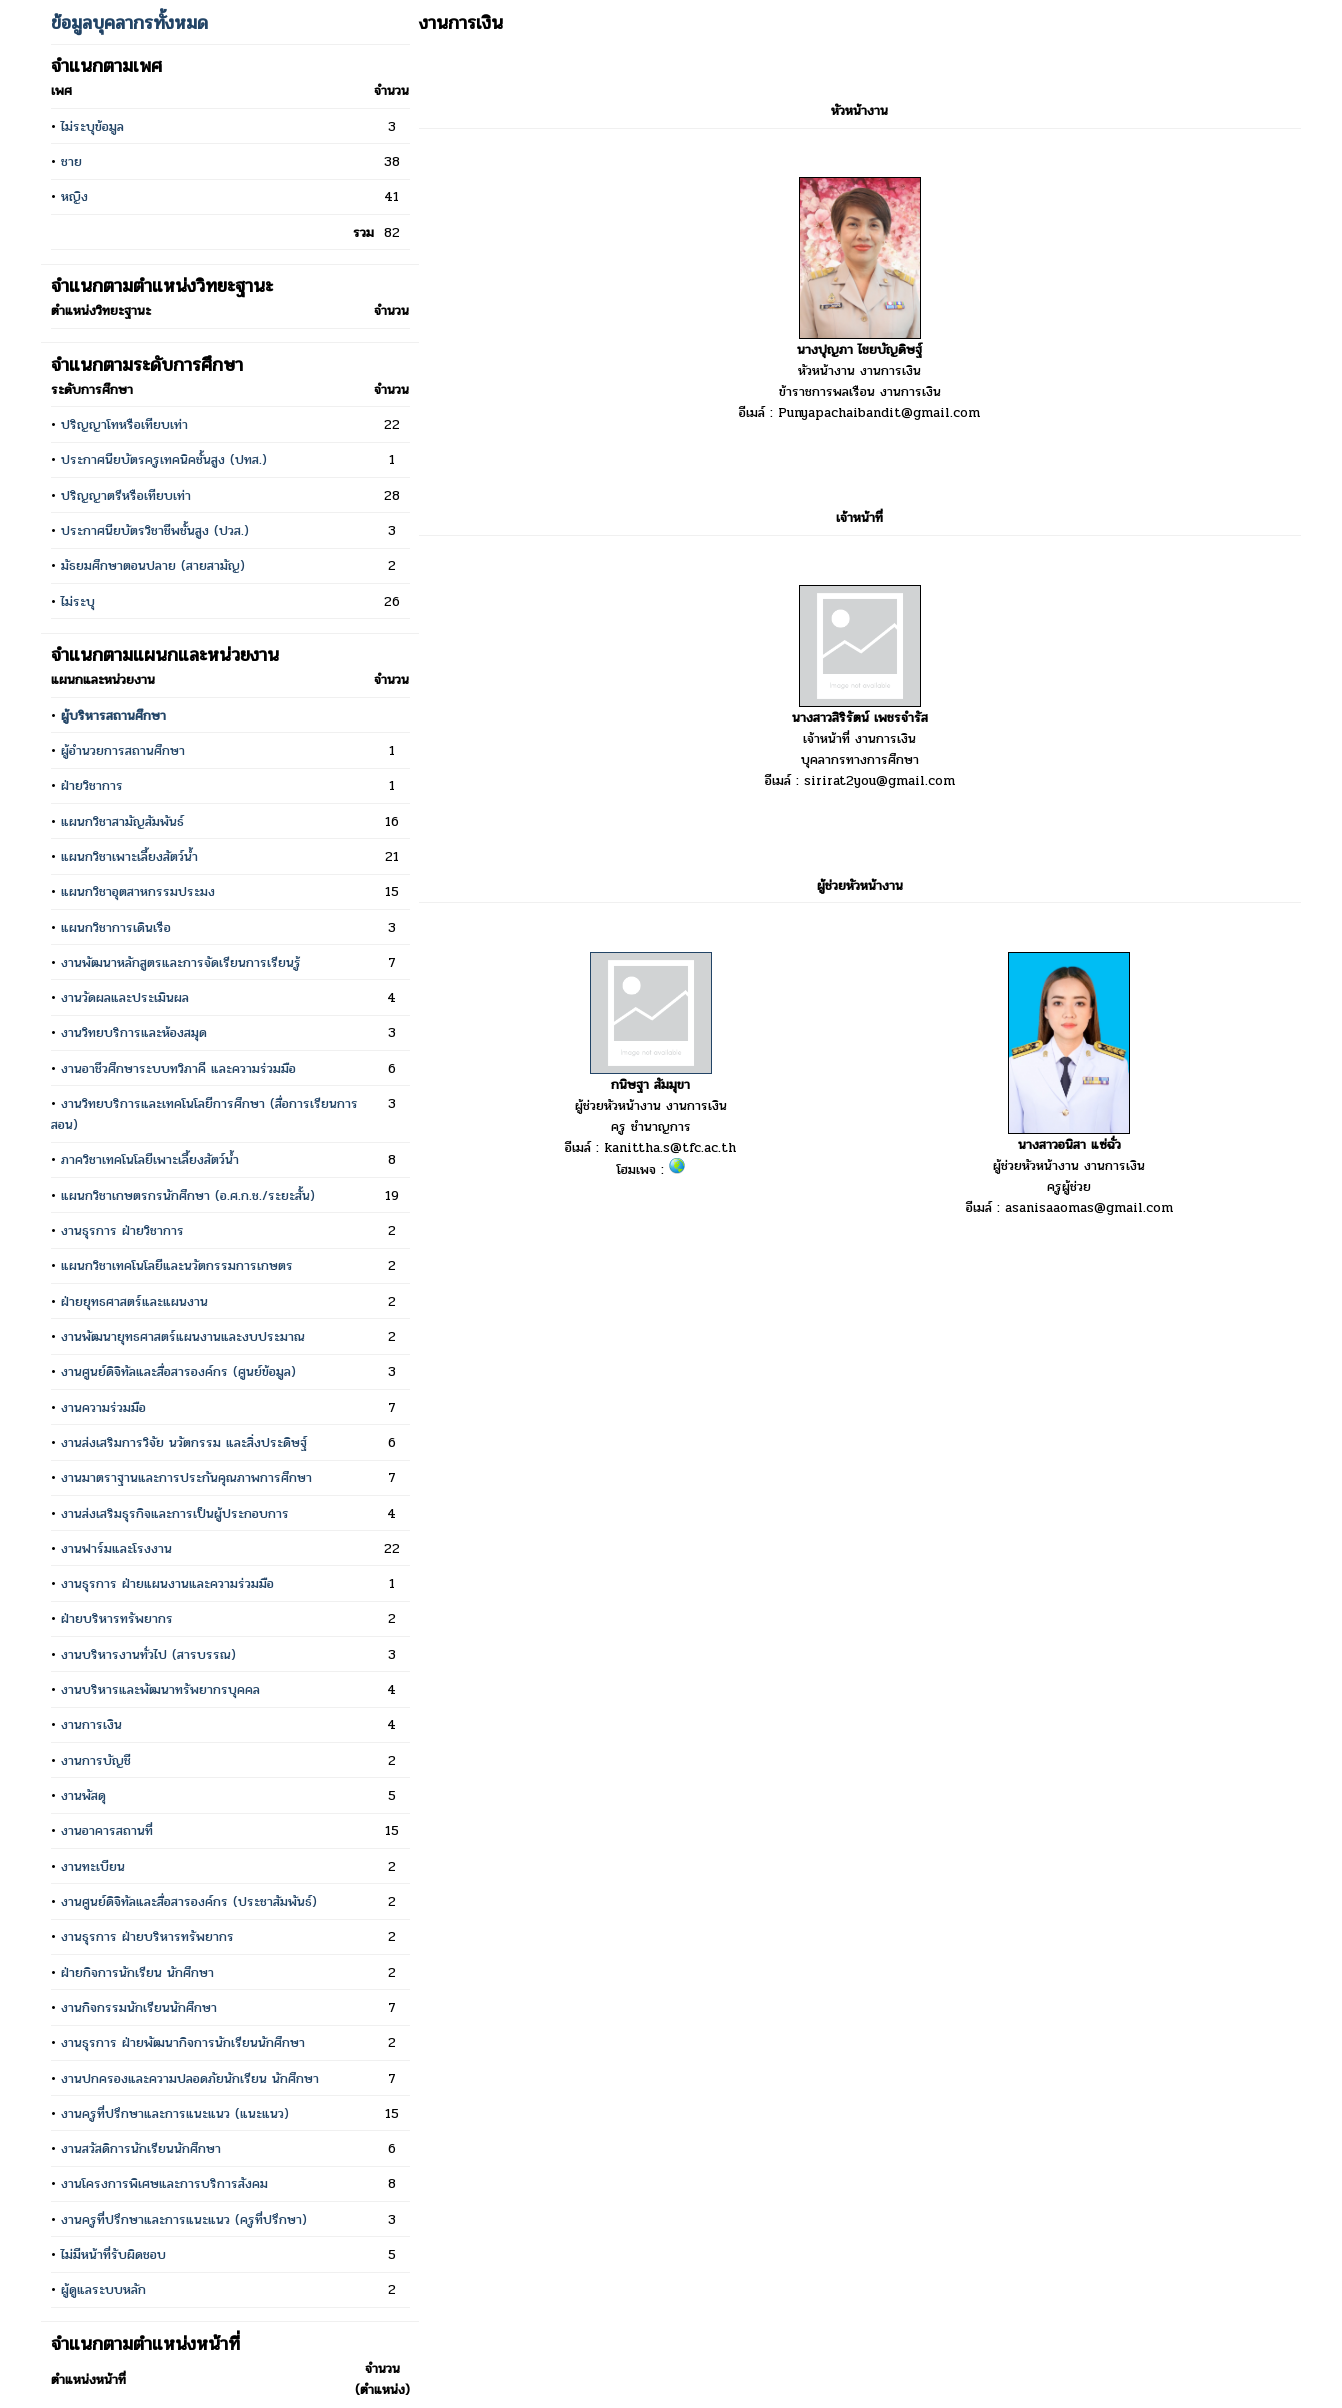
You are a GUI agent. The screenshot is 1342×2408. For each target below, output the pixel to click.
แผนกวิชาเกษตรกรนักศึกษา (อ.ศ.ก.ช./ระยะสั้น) (188, 1195)
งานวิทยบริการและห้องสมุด (134, 1032)
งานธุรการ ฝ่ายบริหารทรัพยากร (147, 1936)
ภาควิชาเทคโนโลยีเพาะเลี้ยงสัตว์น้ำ (150, 1159)
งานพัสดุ (83, 1795)
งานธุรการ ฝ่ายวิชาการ (122, 1230)
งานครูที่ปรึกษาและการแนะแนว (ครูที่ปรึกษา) (184, 2219)
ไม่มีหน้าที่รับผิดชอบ (113, 2254)
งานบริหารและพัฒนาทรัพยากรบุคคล (160, 1689)
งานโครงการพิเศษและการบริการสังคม (164, 2183)
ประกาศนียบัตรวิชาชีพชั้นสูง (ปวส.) (155, 530)
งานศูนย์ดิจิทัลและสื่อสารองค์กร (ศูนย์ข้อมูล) (178, 1371)
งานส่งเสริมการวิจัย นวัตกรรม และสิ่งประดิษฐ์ (184, 1442)
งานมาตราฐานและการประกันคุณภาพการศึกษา (186, 1477)
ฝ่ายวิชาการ (92, 785)
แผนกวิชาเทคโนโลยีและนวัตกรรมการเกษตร (177, 1265)
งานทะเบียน (93, 1866)
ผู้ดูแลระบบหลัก (103, 2289)
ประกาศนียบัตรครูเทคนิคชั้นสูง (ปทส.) (164, 459)
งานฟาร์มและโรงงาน (116, 1548)
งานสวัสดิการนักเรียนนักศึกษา (141, 2148)
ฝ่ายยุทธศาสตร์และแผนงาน (134, 1301)
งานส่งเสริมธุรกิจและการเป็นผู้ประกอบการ (175, 1513)
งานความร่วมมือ (103, 1407)
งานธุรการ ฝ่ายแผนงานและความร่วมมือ (167, 1583)
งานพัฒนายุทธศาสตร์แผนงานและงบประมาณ (183, 1336)
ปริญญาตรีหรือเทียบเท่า (126, 495)
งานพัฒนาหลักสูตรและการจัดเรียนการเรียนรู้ (181, 962)
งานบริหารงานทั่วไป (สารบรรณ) (148, 1654)
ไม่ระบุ (78, 601)
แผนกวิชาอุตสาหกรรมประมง (138, 891)
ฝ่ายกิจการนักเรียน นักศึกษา (137, 1972)
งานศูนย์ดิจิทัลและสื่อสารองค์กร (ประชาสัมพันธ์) (189, 1901)
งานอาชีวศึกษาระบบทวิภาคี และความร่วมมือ (178, 1068)
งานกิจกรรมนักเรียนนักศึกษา (139, 2007)
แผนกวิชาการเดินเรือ (116, 927)
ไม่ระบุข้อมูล (92, 126)
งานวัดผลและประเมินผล (125, 997)
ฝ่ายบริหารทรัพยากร (117, 1618)
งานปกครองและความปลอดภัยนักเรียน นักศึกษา (190, 2078)
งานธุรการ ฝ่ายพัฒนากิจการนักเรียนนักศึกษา (183, 2042)
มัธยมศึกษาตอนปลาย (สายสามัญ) (153, 565)
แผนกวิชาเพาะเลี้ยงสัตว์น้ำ (129, 856)
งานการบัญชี (96, 1760)
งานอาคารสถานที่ (107, 1830)
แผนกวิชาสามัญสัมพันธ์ (122, 821)
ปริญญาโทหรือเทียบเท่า (124, 424)
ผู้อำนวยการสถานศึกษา (123, 750)
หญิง (74, 196)
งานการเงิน (91, 1724)
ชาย (71, 161)
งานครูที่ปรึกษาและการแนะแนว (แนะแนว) (175, 2113)
